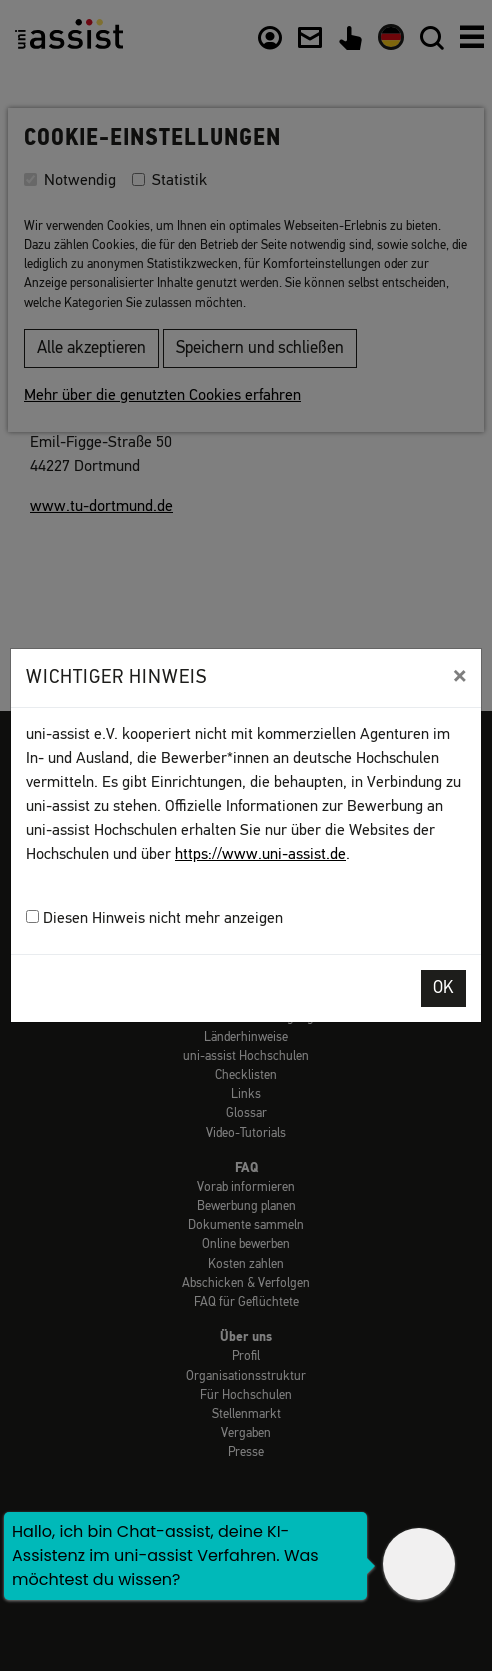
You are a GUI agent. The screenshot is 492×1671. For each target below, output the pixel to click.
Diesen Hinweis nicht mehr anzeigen (154, 918)
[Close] (459, 676)
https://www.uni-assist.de (260, 855)
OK (443, 988)
